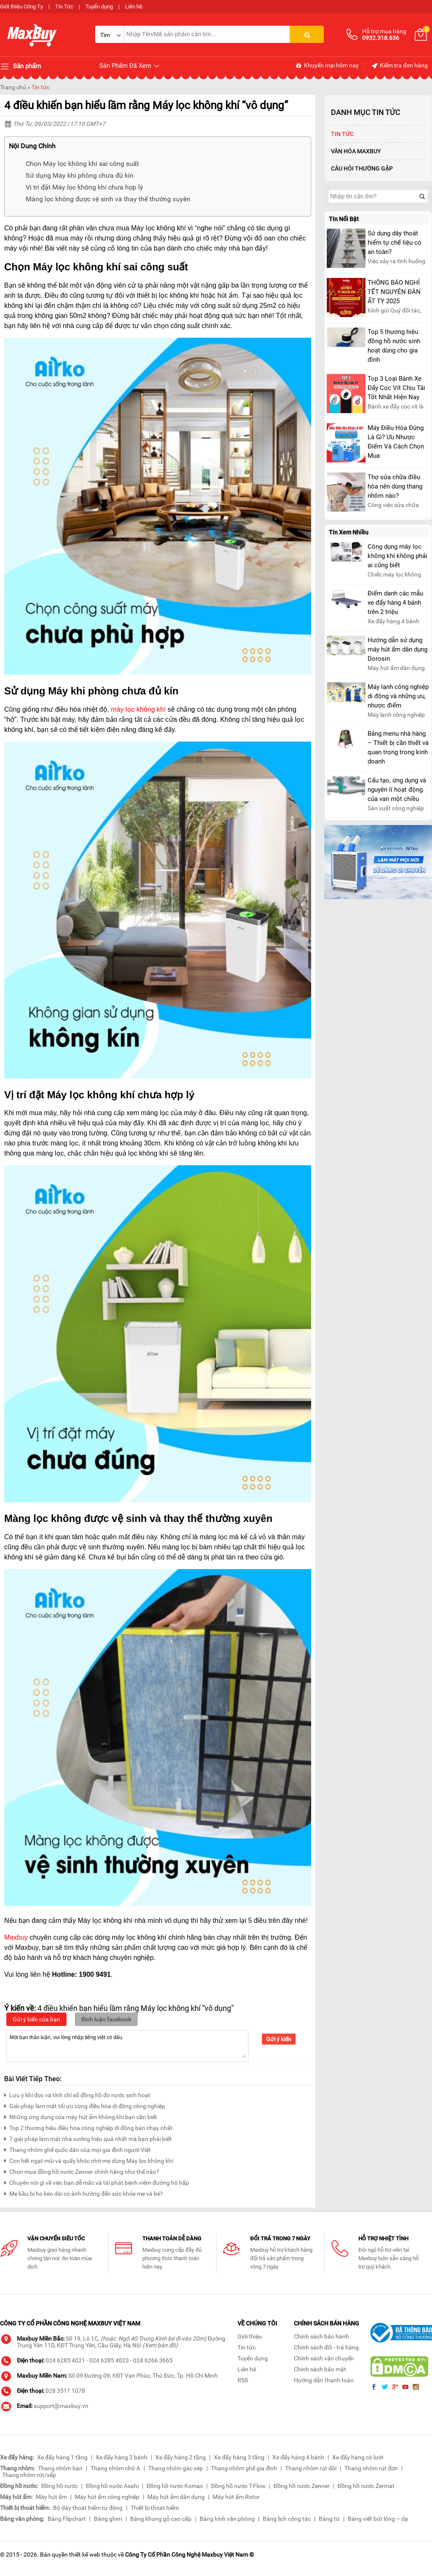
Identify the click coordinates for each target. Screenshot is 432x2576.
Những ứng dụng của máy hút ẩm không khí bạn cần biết (80, 2116)
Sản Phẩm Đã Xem (129, 66)
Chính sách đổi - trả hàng (326, 2347)
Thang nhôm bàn (60, 2468)
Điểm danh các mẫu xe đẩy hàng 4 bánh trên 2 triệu (395, 603)
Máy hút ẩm (51, 2496)
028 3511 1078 (65, 2390)
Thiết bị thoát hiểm (155, 2507)
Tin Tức (64, 6)
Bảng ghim (108, 2518)
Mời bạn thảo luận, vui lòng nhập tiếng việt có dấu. (127, 2045)
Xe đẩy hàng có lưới (357, 2457)
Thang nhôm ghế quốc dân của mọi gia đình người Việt (77, 2148)
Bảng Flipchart (67, 2518)
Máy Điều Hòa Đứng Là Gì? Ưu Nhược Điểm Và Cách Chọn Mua (396, 441)
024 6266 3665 (153, 2360)
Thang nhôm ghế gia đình (244, 2468)
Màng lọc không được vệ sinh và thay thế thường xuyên (108, 199)
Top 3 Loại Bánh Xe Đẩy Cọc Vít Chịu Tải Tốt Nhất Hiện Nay (396, 388)
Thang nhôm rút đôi (310, 2468)
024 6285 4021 (65, 2360)
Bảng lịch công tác (287, 2518)
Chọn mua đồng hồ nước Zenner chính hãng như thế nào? (81, 2170)
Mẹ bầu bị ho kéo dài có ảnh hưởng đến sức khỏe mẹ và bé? (83, 2192)
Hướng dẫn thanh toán (324, 2380)
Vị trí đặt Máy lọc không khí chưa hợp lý (84, 187)
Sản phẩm (20, 66)
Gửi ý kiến (278, 2039)
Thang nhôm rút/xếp (29, 2475)
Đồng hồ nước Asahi (112, 2486)
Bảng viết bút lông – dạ (378, 2518)
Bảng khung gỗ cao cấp (161, 2518)
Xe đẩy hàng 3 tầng (239, 2457)
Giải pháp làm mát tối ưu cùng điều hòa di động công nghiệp (84, 2105)
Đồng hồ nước (59, 2486)
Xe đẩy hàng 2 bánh (121, 2457)
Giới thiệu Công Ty (21, 6)
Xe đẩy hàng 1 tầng (62, 2457)
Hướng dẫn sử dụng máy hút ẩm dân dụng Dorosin (397, 649)
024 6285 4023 (109, 2360)
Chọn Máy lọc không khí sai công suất (82, 164)
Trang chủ (13, 87)
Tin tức (41, 87)
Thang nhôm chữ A (115, 2468)
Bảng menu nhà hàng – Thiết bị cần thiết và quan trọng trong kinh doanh (398, 747)
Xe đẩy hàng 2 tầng (180, 2457)
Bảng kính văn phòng (227, 2518)
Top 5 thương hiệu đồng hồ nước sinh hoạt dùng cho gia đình (394, 345)
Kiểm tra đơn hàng (399, 65)
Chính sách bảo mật (320, 2369)
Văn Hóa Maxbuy (356, 151)
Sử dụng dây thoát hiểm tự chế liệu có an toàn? (394, 243)
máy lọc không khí (138, 709)
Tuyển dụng (99, 6)
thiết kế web (84, 2554)
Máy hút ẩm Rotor (236, 2496)
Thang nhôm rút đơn (371, 2468)
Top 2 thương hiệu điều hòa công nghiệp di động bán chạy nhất (88, 2126)
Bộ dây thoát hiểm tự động (88, 2507)
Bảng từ (329, 2518)
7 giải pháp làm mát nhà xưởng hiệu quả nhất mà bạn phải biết (88, 2137)
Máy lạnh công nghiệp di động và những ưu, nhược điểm (398, 696)
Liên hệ (133, 6)
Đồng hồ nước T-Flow (238, 2486)
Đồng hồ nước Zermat (366, 2486)
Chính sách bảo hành (321, 2336)
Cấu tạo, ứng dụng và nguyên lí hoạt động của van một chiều (397, 790)
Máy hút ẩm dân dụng (176, 2496)
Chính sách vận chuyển (324, 2358)
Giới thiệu (249, 2336)
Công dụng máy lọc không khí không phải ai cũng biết (397, 556)
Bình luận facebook (106, 2019)
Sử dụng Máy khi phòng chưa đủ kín (79, 175)
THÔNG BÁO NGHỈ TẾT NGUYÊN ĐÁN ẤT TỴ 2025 (394, 292)
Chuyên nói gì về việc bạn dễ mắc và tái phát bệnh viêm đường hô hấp (96, 2181)
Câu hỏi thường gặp (362, 168)
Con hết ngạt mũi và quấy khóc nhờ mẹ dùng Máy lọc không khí (88, 2159)
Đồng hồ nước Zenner (302, 2486)
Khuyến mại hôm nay (327, 65)
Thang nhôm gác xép (175, 2468)
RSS (242, 2380)
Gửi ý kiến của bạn (36, 2019)
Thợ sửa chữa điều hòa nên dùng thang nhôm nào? (395, 486)
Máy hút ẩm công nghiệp (107, 2496)
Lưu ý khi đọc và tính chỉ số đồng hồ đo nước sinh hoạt (77, 2094)
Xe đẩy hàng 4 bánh (298, 2457)
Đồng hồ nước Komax (175, 2486)
